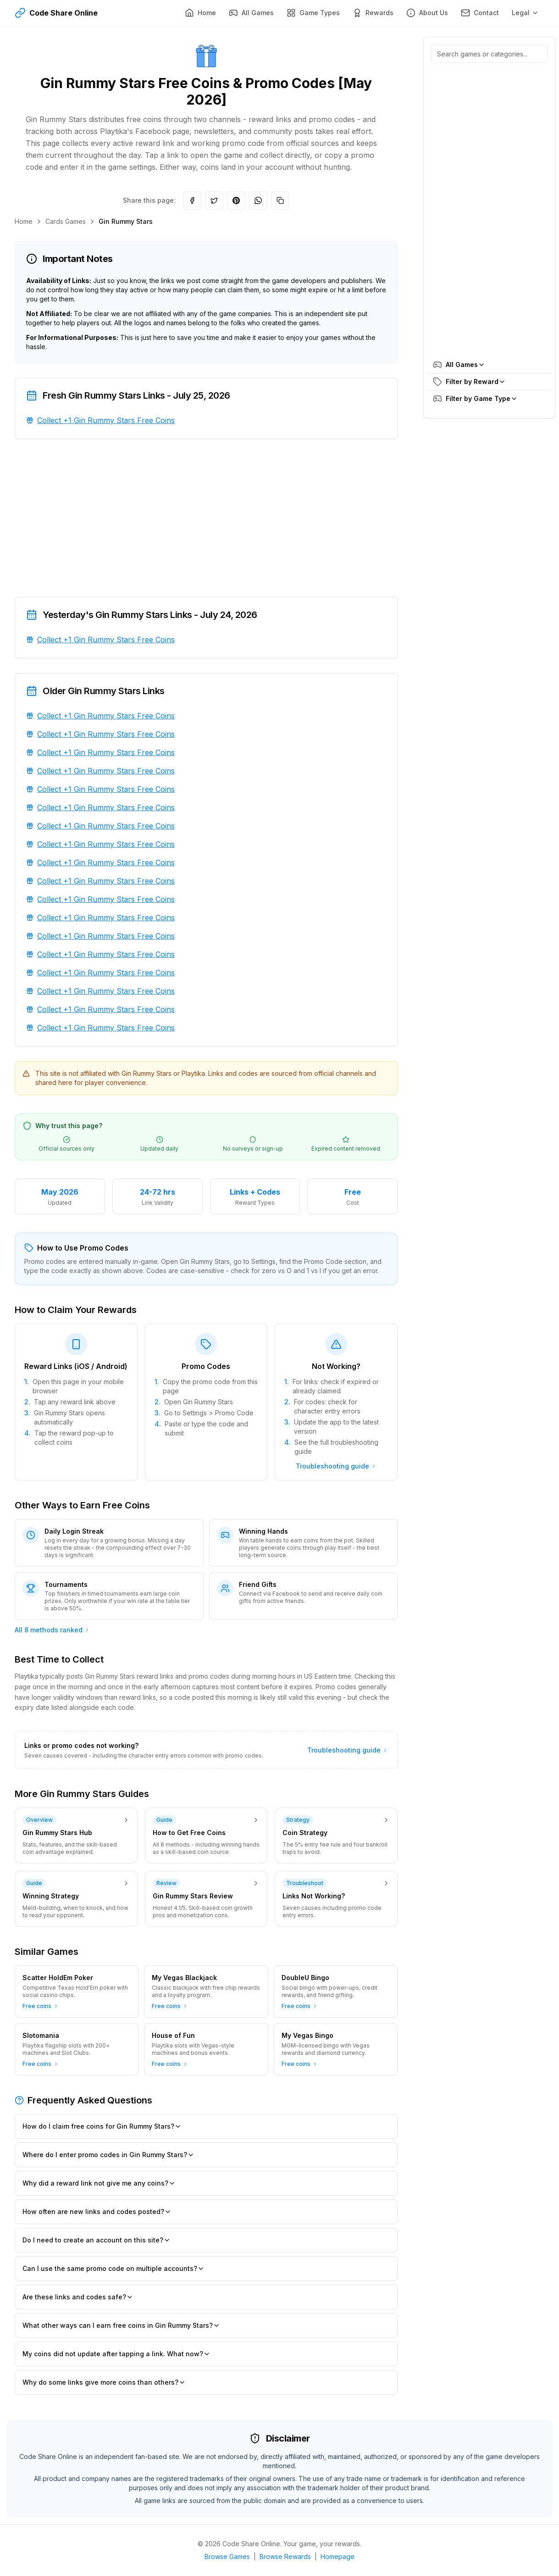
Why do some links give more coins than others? (104, 2382)
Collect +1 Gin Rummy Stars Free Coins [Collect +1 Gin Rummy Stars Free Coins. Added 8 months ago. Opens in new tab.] (106, 420)
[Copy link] (280, 200)
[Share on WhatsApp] (258, 200)
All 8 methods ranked (52, 1630)
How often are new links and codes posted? (97, 2211)
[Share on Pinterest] (236, 200)
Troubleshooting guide (336, 1466)
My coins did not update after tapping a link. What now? (116, 2354)
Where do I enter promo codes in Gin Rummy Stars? (108, 2155)
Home (24, 221)
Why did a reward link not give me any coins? (99, 2183)
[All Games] (251, 13)
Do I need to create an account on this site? (96, 2240)
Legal (525, 13)
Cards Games (65, 221)
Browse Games (227, 2556)
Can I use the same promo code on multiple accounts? (113, 2268)
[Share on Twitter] (214, 200)
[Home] (200, 13)
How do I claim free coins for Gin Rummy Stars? (102, 2126)
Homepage (337, 2556)
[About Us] (427, 13)
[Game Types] (313, 13)
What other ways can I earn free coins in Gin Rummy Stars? (121, 2325)
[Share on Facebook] (192, 200)
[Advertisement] (206, 518)
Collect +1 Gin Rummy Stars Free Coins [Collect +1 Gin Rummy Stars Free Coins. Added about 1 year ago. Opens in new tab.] (106, 639)
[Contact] (479, 13)
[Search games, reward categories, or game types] (489, 54)
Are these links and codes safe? (77, 2297)
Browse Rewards (285, 2556)
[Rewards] (373, 13)
